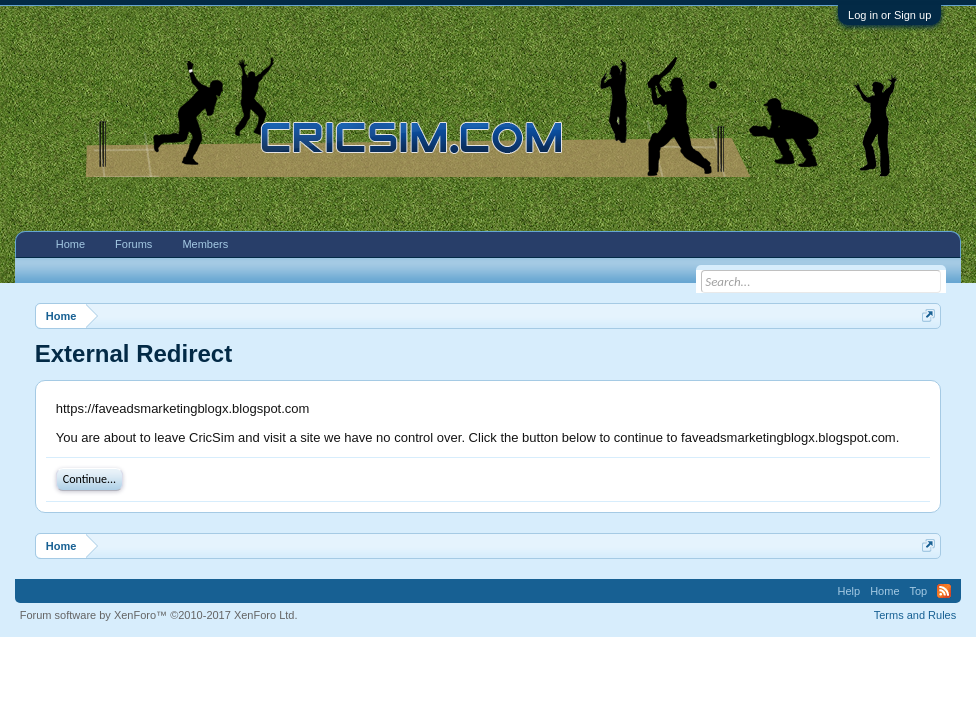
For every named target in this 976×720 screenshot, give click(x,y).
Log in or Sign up (889, 15)
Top (919, 591)
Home (70, 244)
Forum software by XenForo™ (159, 615)
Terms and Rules (915, 615)
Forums (133, 244)
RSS (944, 591)
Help (849, 591)
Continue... (89, 479)
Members (205, 244)
